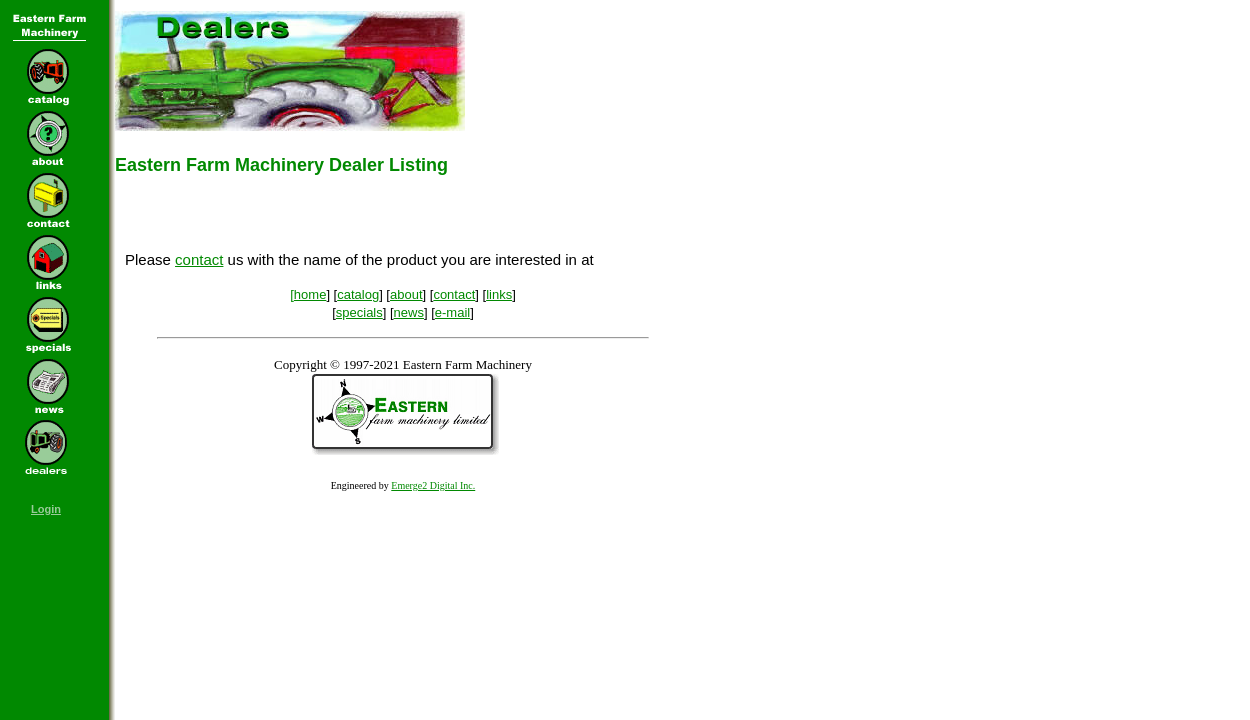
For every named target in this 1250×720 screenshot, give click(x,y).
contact (199, 259)
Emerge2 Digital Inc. (433, 485)
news (409, 312)
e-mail (452, 312)
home (310, 294)
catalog (358, 294)
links (499, 294)
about (406, 294)
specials (359, 312)
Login (46, 509)
